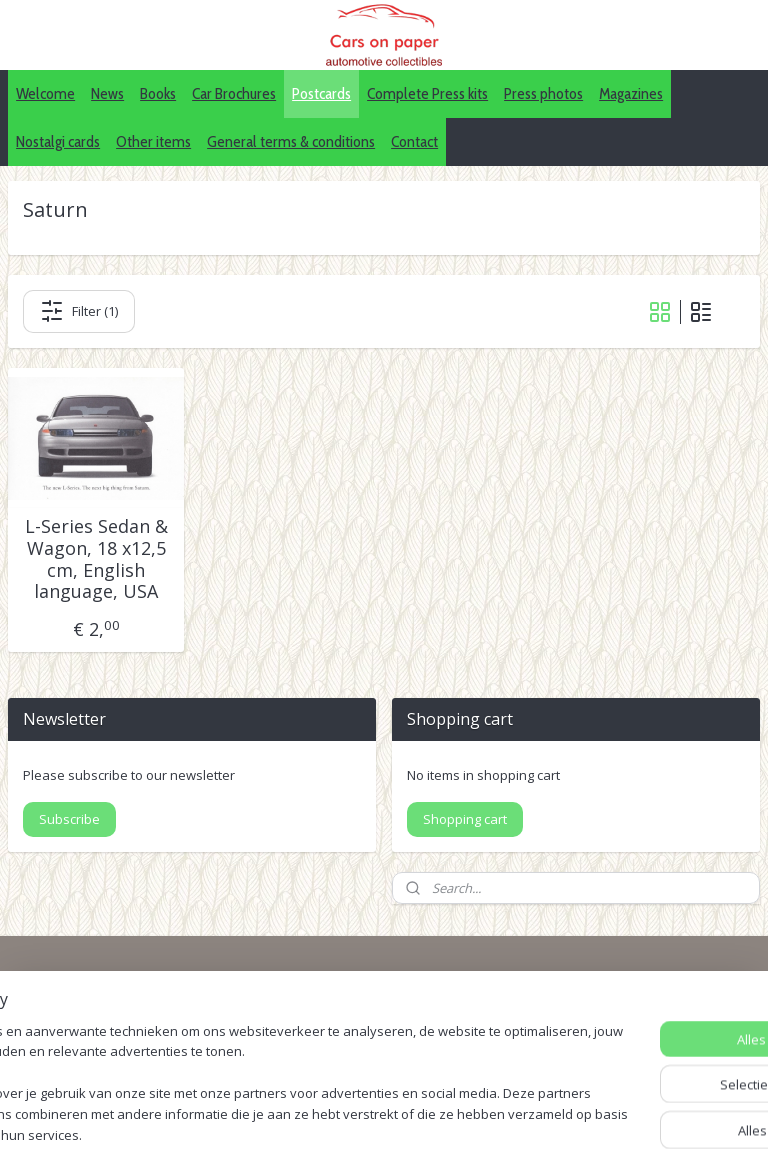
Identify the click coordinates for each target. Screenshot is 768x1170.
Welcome (45, 93)
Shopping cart (465, 819)
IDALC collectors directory (604, 1017)
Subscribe (69, 819)
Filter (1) (79, 311)
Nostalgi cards (58, 141)
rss (418, 1133)
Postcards (321, 93)
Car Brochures (234, 93)
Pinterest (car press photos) (610, 1039)
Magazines (631, 93)
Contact (414, 141)
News (107, 93)
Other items (153, 141)
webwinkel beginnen (495, 1133)
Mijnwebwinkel (669, 1133)
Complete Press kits (427, 93)
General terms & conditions (291, 141)
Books (158, 93)
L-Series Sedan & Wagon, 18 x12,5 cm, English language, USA (96, 559)
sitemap (376, 1133)
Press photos (543, 93)
